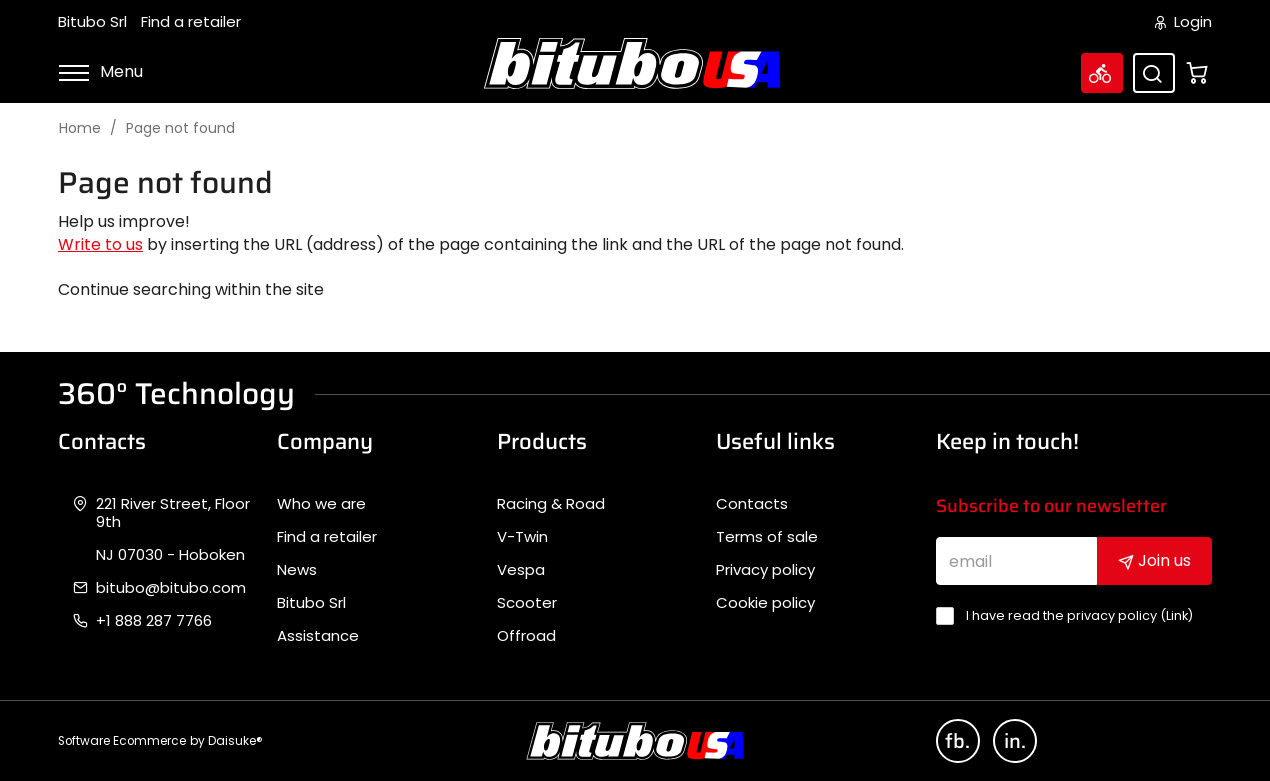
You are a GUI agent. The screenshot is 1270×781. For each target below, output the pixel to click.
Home (80, 128)
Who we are (321, 504)
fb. (957, 741)
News (297, 570)
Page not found (180, 128)
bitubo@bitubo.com (171, 588)
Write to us (100, 244)
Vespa (521, 570)
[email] (1017, 561)
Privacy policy (765, 570)
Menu (100, 71)
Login (1183, 22)
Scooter (527, 603)
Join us (1154, 560)
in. (1015, 741)
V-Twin (522, 537)
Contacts (752, 504)
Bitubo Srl (92, 22)
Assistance (318, 636)
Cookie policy (765, 603)
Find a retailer (191, 22)
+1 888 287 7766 (154, 621)
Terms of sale (767, 537)
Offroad (526, 636)
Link (1177, 615)
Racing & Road (551, 504)
